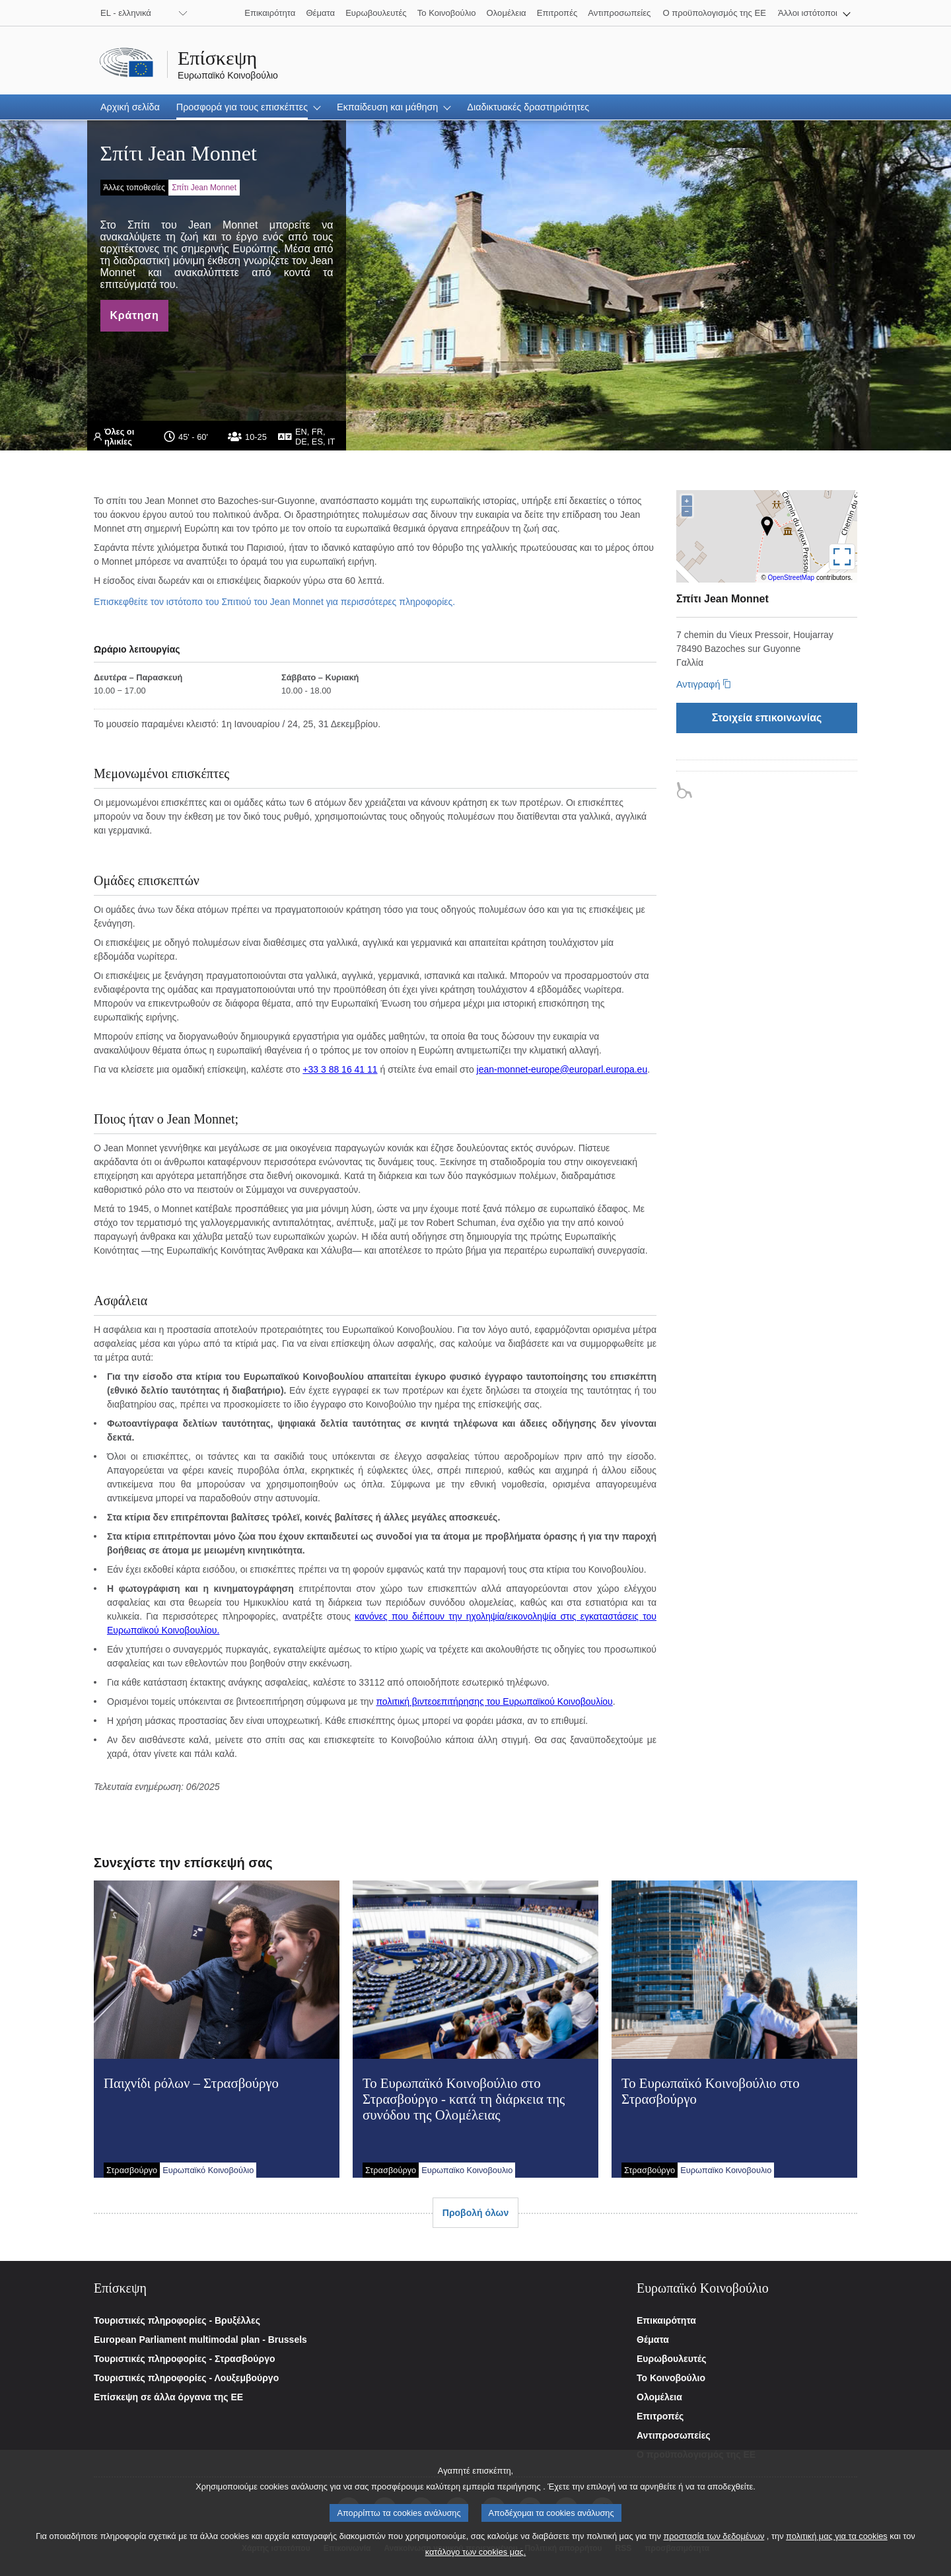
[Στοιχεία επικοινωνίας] (766, 718)
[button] (814, 13)
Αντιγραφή (698, 684)
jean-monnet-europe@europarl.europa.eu (562, 1069)
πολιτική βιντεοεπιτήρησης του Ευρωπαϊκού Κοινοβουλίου (494, 1701)
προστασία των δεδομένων (713, 2541)
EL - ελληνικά (125, 13)
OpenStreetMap (791, 577)
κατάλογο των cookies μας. (475, 2557)
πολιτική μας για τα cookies (837, 2541)
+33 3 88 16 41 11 (339, 1069)
